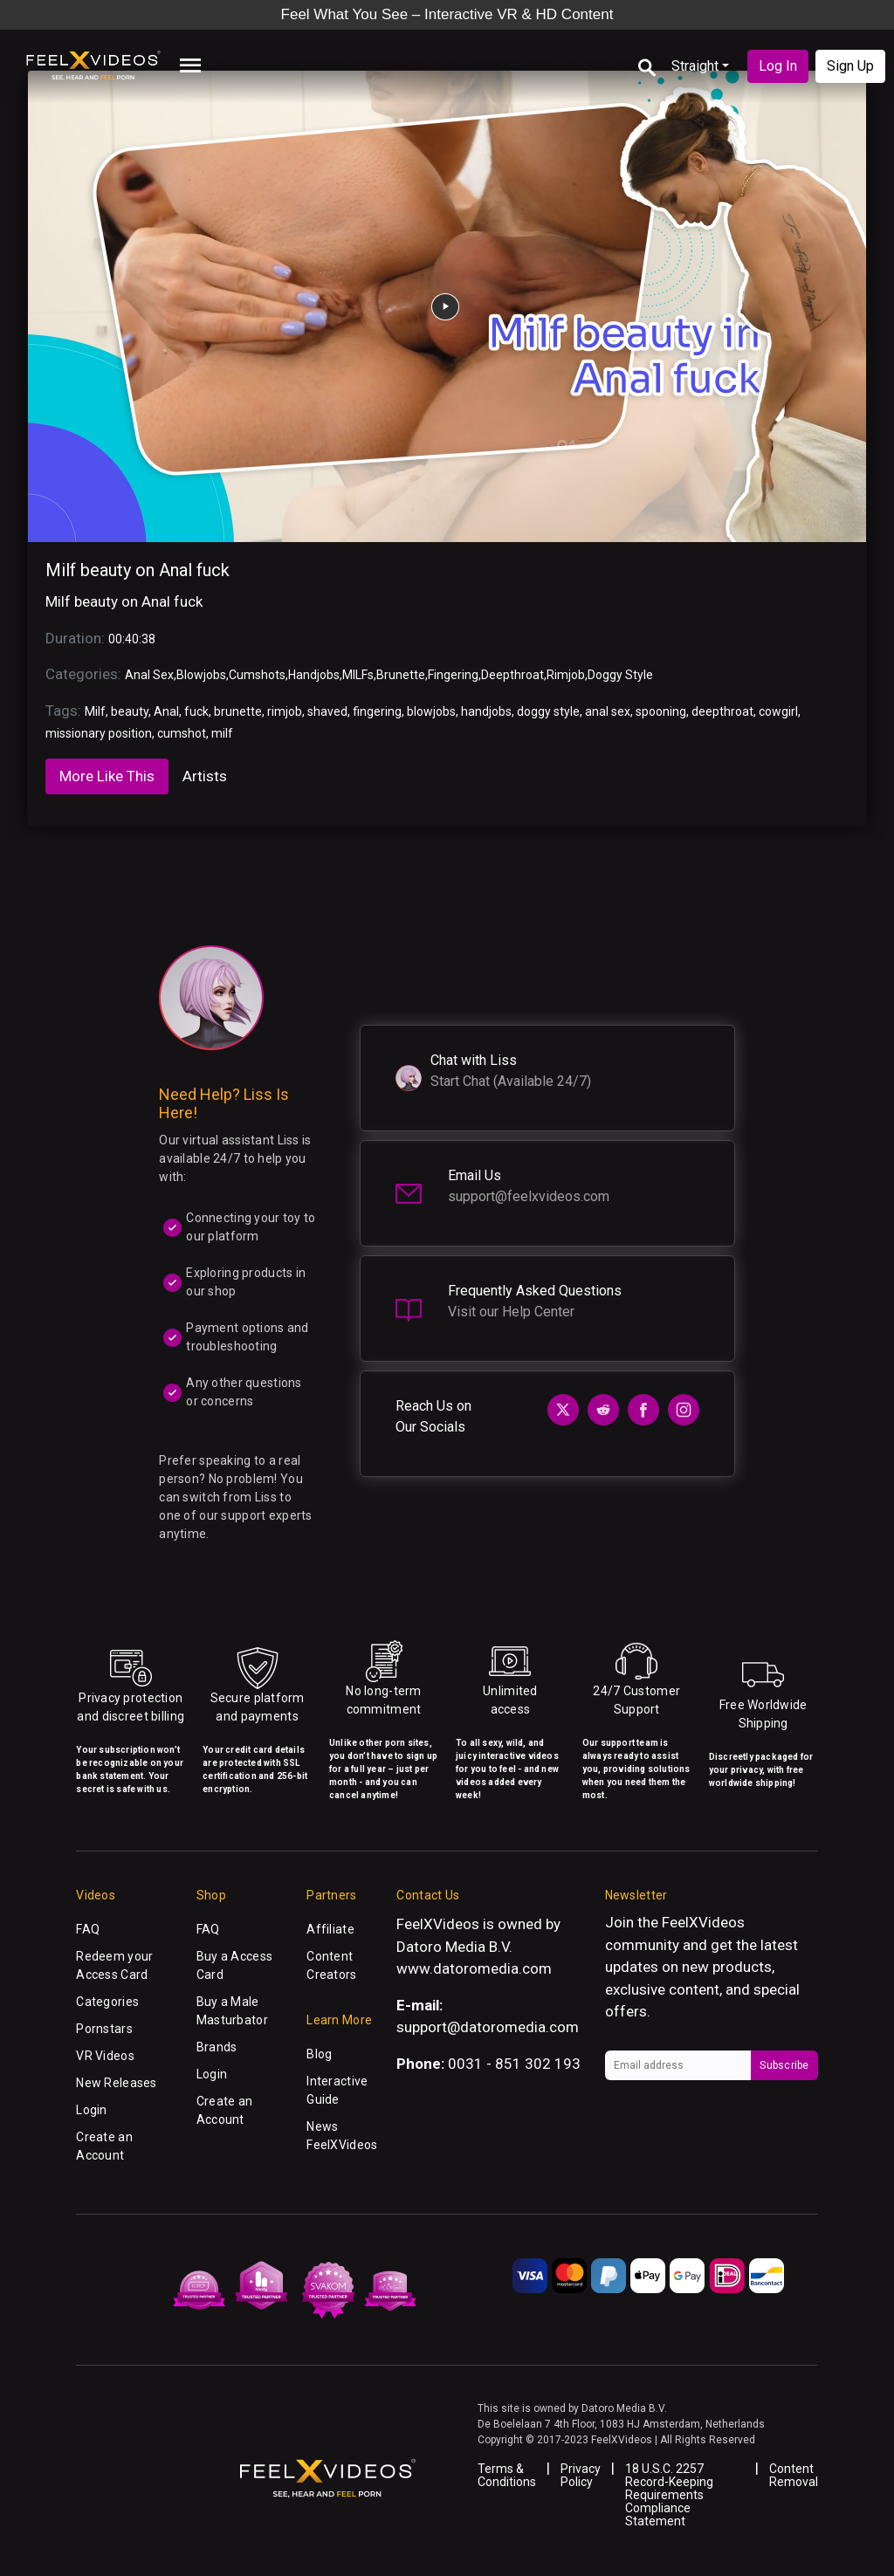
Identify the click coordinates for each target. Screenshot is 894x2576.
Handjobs (314, 675)
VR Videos (105, 2056)
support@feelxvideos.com (528, 1196)
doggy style (548, 711)
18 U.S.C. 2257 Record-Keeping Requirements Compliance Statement (669, 2495)
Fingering (453, 675)
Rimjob (566, 675)
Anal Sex (149, 675)
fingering (377, 711)
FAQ (88, 1929)
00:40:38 (131, 639)
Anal (166, 711)
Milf (95, 711)
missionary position (98, 733)
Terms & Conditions (507, 2475)
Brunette (400, 675)
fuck (196, 711)
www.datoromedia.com (474, 1968)
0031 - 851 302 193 (514, 2063)
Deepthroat (512, 675)
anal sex (607, 711)
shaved (327, 711)
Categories (107, 2002)
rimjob (284, 711)
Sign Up (850, 66)
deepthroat (722, 711)
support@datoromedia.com (487, 2027)
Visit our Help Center (511, 1311)
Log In (778, 66)
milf (222, 733)
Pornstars (104, 2029)
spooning (661, 711)
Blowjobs (201, 675)
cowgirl (778, 711)
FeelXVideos (703, 1922)
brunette (238, 711)
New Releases (116, 2083)
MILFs (358, 675)
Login (91, 2110)
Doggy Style (620, 675)
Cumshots (257, 675)
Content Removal (793, 2475)
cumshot (181, 733)
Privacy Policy (580, 2475)
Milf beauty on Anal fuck (137, 570)
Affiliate (330, 1929)
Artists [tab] (204, 776)
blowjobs (431, 711)
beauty (129, 711)
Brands (216, 2047)
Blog (319, 2054)
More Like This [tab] (107, 776)
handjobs (486, 711)
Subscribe (784, 2065)
